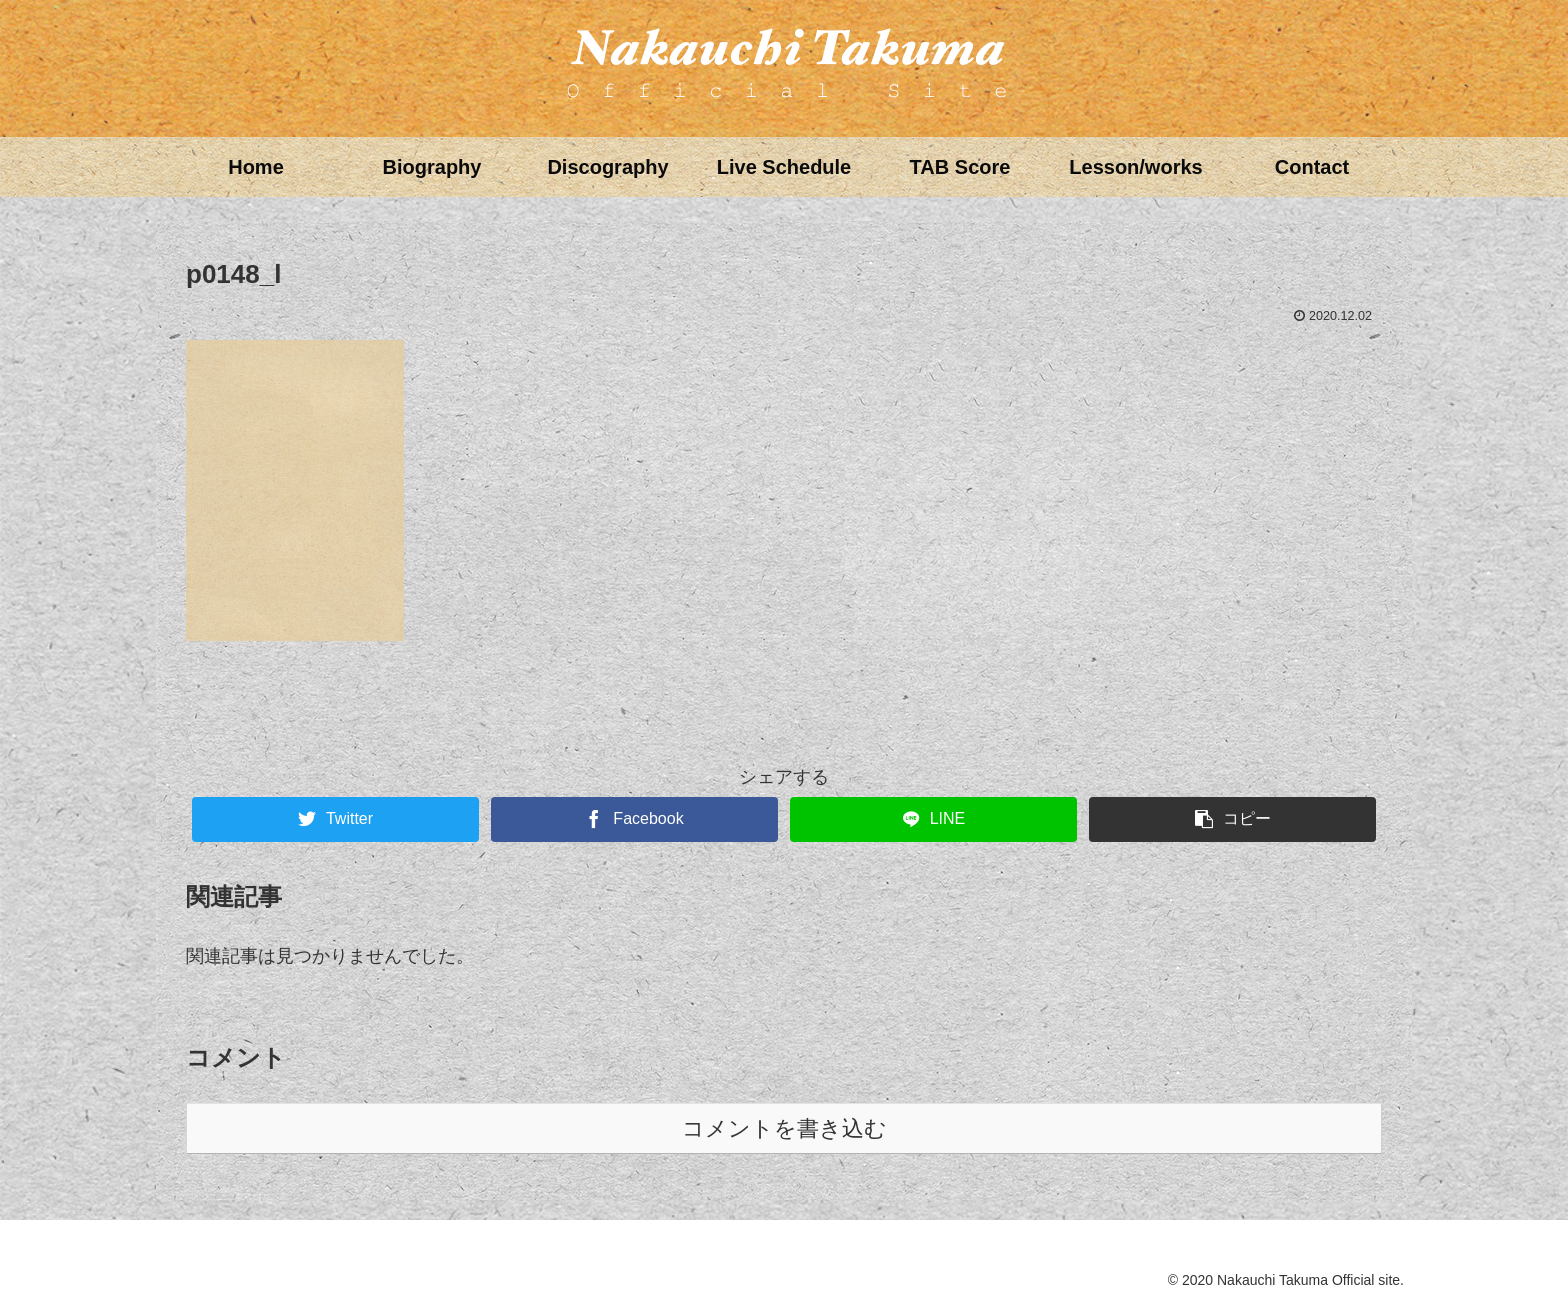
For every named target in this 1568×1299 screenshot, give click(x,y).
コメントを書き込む (784, 1128)
